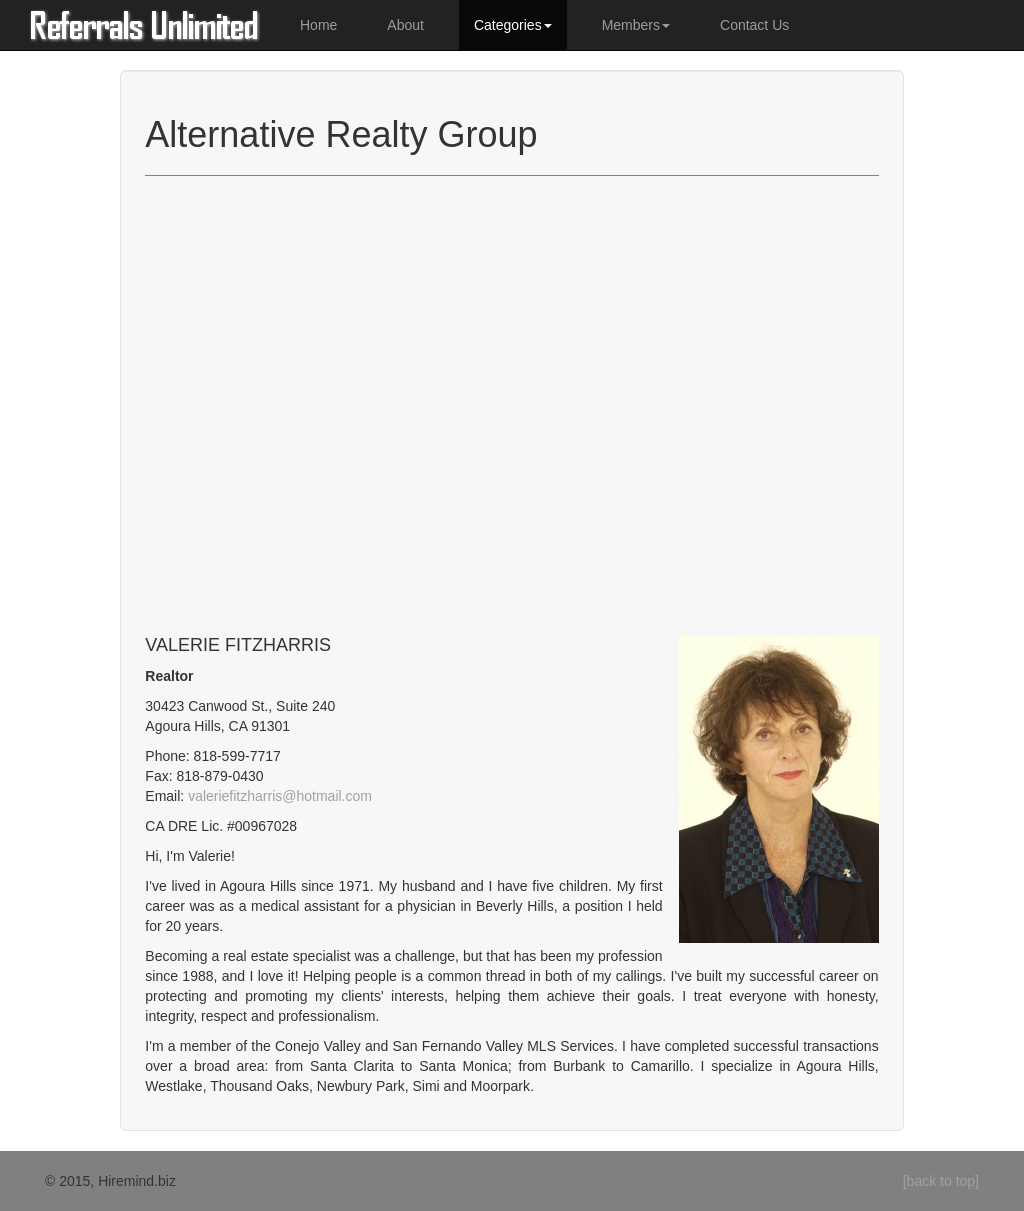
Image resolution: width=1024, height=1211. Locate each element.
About (405, 25)
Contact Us (754, 25)
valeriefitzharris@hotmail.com (280, 796)
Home (318, 25)
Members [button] (636, 25)
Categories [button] (513, 25)
